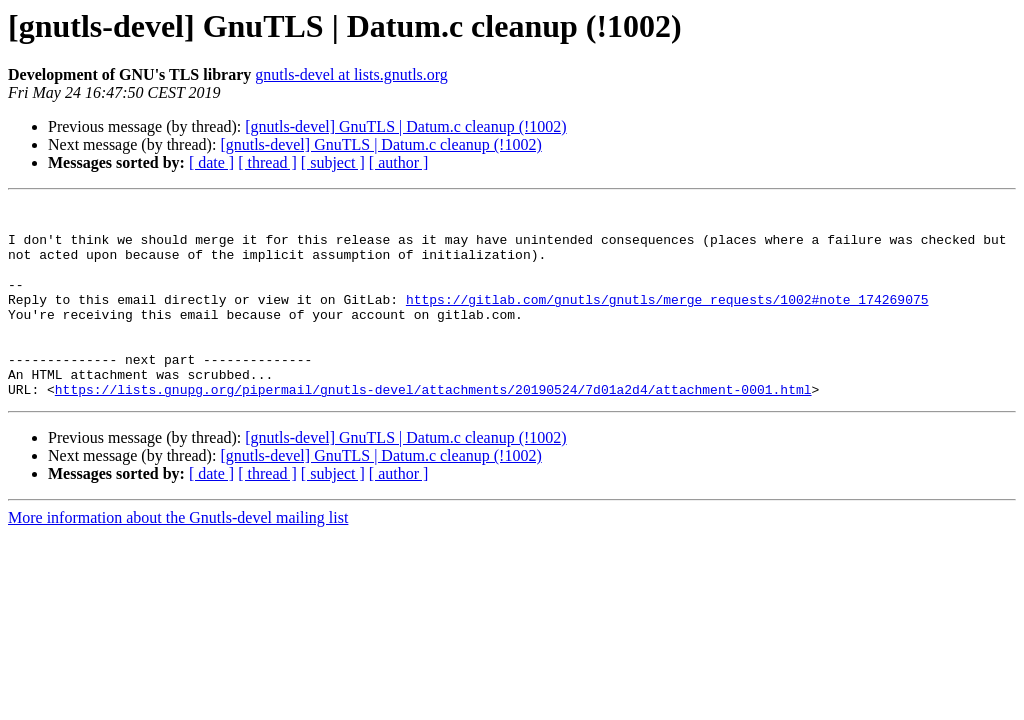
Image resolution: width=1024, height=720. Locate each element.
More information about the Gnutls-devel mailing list (178, 556)
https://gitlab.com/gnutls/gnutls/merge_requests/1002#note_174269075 (667, 320)
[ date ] (211, 162)
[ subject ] (333, 162)
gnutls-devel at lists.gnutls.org (351, 74)
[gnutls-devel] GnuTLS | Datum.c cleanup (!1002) (405, 126)
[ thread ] (267, 162)
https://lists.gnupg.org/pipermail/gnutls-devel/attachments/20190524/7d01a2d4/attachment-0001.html (433, 428)
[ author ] (399, 162)
